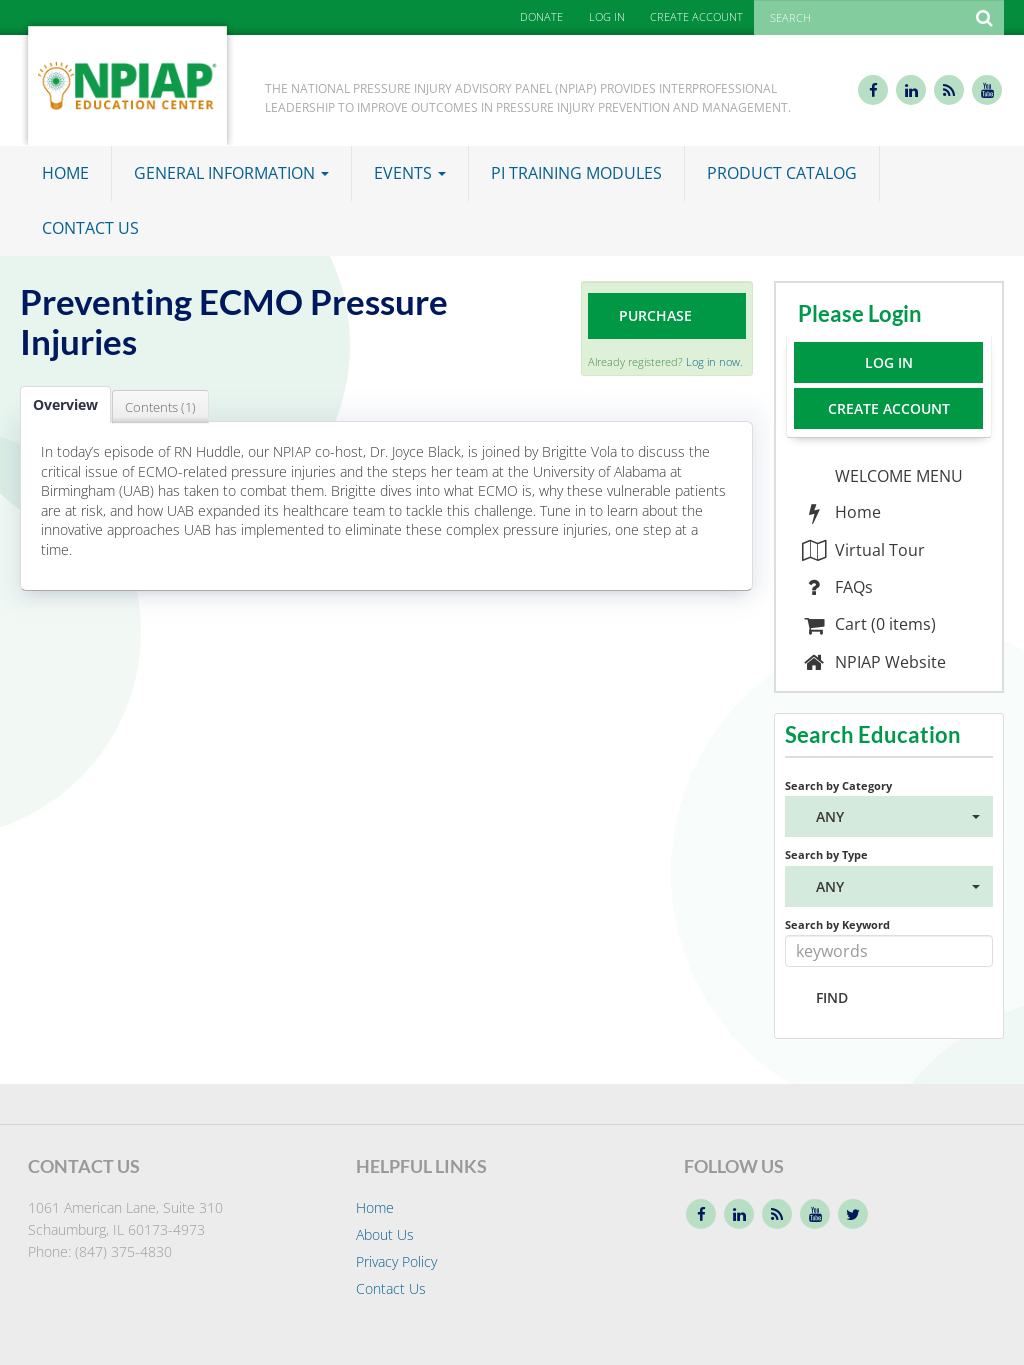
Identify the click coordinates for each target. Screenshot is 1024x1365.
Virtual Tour (863, 550)
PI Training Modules (576, 173)
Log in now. (714, 361)
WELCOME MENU (897, 476)
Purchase (655, 315)
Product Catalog (782, 173)
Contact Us (90, 228)
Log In (889, 362)
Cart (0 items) (868, 624)
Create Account (889, 408)
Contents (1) (160, 407)
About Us (385, 1234)
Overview (65, 404)
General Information (231, 173)
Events (410, 173)
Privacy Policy (396, 1261)
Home (65, 173)
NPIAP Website (873, 662)
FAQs (837, 587)
